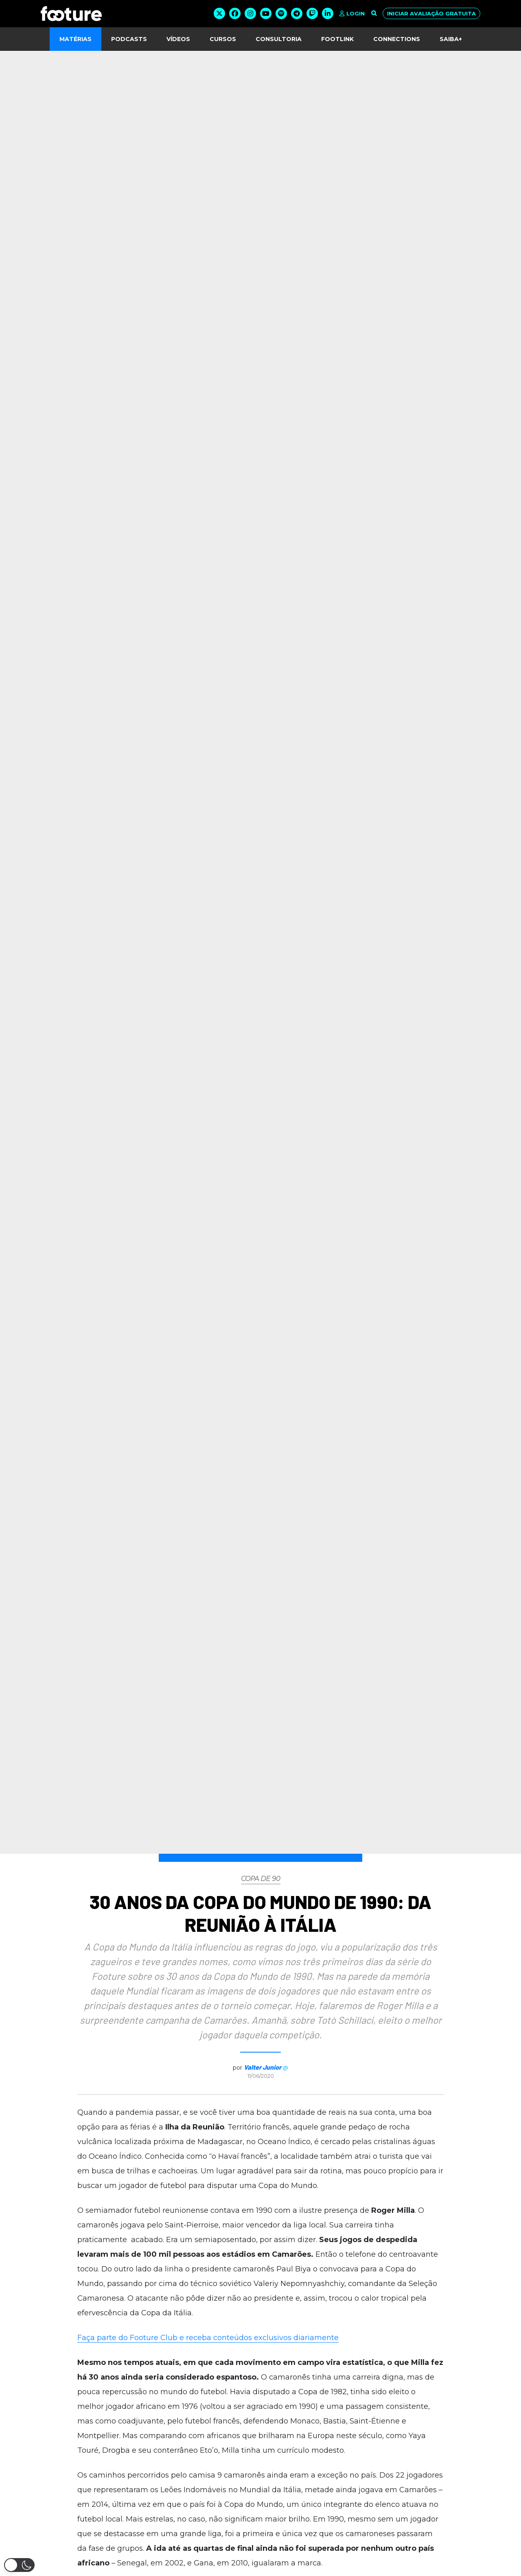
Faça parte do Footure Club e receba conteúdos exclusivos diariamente (208, 2337)
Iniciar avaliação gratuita (431, 13)
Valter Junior (262, 2067)
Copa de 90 (260, 1879)
